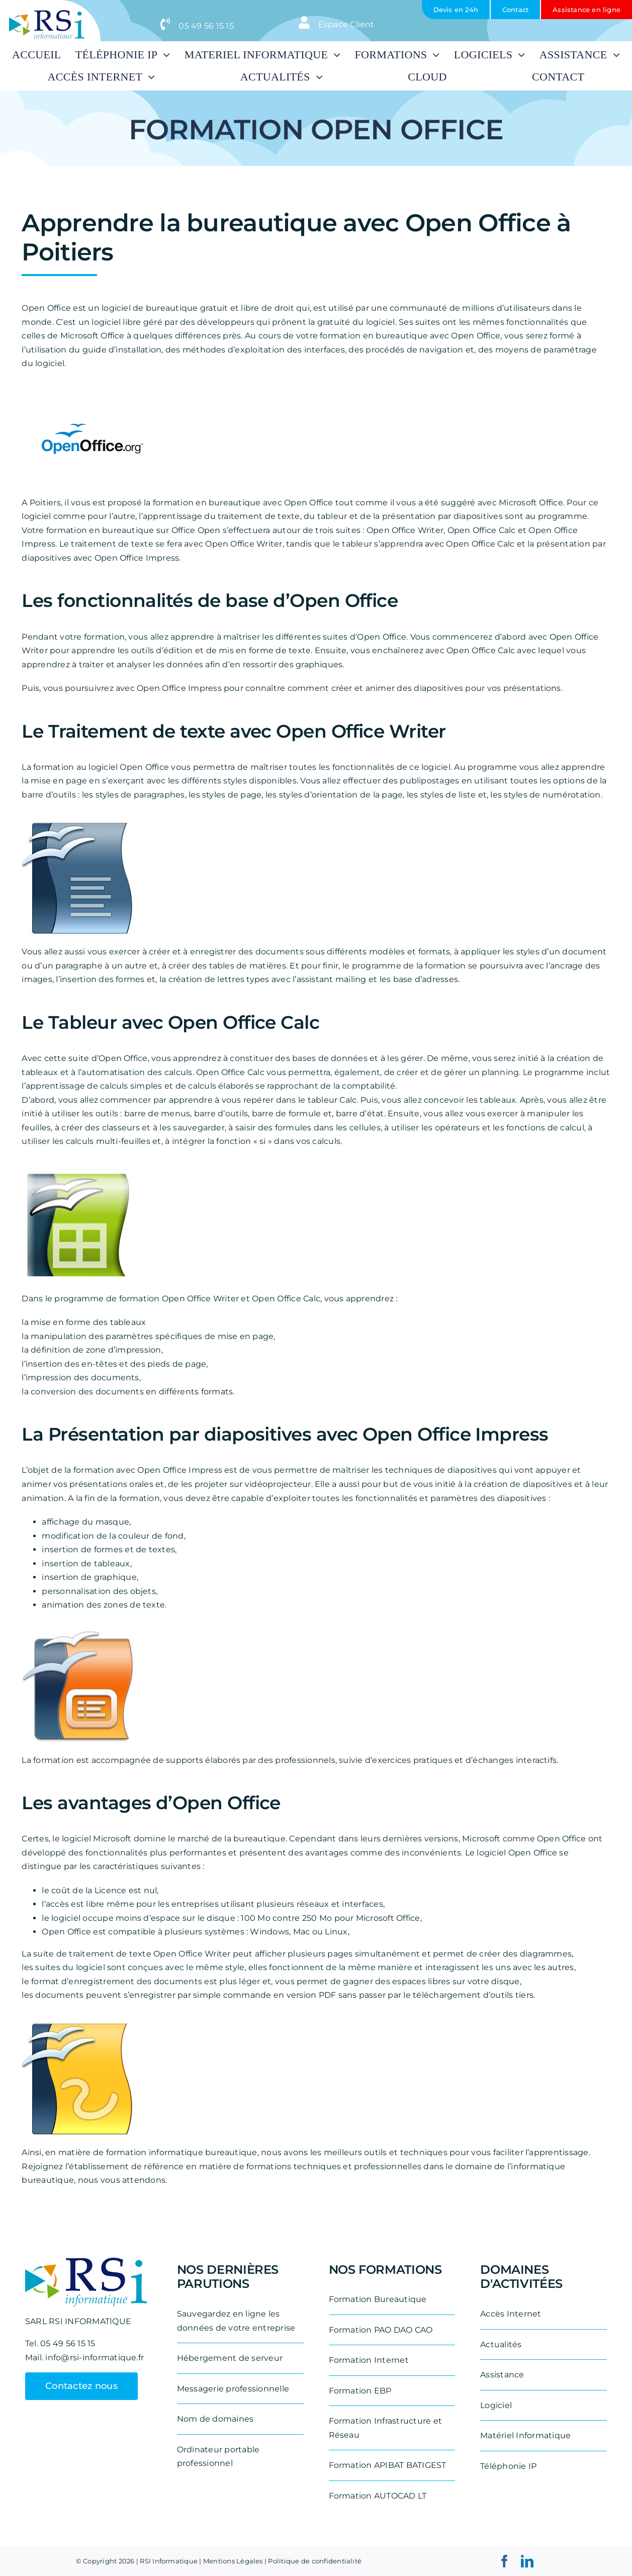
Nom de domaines (215, 2419)
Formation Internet (369, 2360)
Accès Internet (510, 2314)
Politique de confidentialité (315, 2561)
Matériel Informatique (525, 2435)
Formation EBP (360, 2390)
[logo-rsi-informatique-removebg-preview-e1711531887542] (46, 14)
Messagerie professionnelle (233, 2388)
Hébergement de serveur (230, 2358)
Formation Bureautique (378, 2299)
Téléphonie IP (508, 2466)
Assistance (502, 2374)
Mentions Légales (233, 2561)
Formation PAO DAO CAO (381, 2330)
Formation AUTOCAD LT (378, 2496)
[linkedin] (527, 2561)
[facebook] (504, 2561)
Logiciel (496, 2405)
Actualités (500, 2344)
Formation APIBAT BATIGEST (387, 2465)
